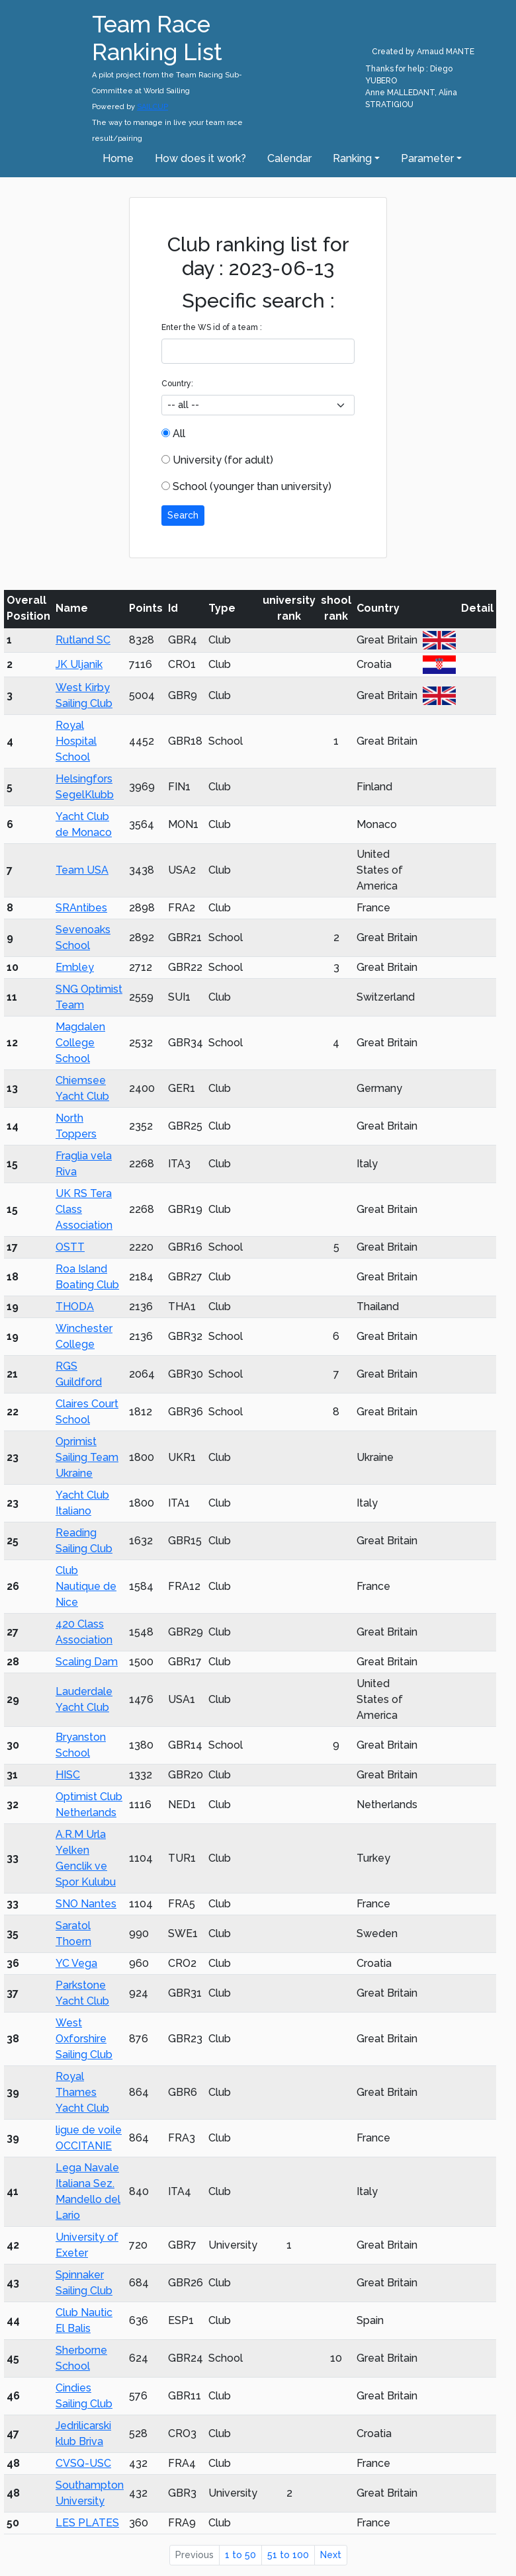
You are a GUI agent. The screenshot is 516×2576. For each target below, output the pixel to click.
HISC (68, 1774)
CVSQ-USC (83, 2463)
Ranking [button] (352, 158)
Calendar (289, 158)
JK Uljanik (79, 664)
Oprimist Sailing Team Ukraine (87, 1457)
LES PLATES (87, 2522)
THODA (75, 1306)
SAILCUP (152, 107)
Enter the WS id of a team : (211, 327)
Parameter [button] (427, 158)
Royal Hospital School (76, 741)
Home (118, 158)
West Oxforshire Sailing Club (84, 2038)
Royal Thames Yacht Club (82, 2092)
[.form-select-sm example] (258, 405)
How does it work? (200, 158)
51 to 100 (288, 2555)
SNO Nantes (86, 1903)
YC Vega (76, 1963)
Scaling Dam (87, 1661)
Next (330, 2555)
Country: (177, 383)
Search (182, 515)
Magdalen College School (80, 1042)
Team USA (82, 870)
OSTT (70, 1247)
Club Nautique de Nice (86, 1586)
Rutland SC (83, 640)
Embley (75, 967)
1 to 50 (240, 2555)
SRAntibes (81, 907)
